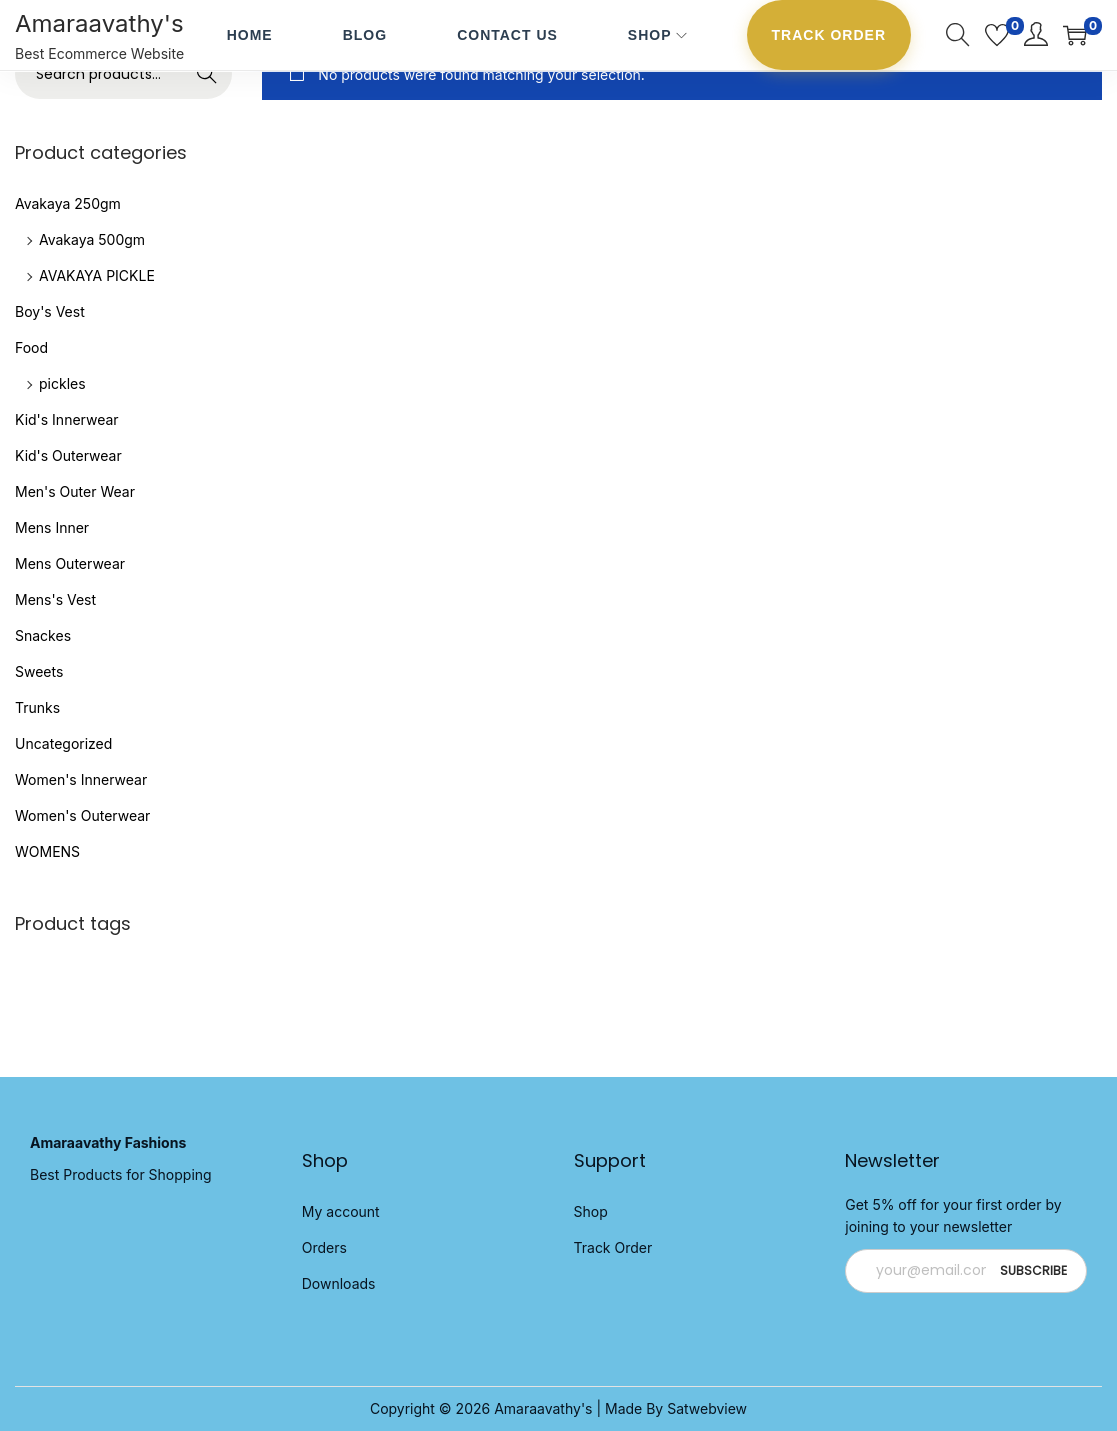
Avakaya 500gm (92, 239)
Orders (324, 1247)
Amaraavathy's (99, 23)
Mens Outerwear (70, 563)
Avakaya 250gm (68, 203)
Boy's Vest (50, 311)
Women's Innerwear (81, 779)
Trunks (37, 707)
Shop (591, 1211)
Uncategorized (63, 743)
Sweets (39, 671)
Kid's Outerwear (68, 455)
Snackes (43, 635)
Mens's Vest (55, 599)
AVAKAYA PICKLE (97, 275)
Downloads (339, 1283)
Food (31, 347)
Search (207, 74)
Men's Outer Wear (75, 491)
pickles (62, 383)
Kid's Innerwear (67, 419)
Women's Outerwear (82, 815)
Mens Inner (52, 527)
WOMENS (47, 851)
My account (341, 1211)
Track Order (613, 1247)
